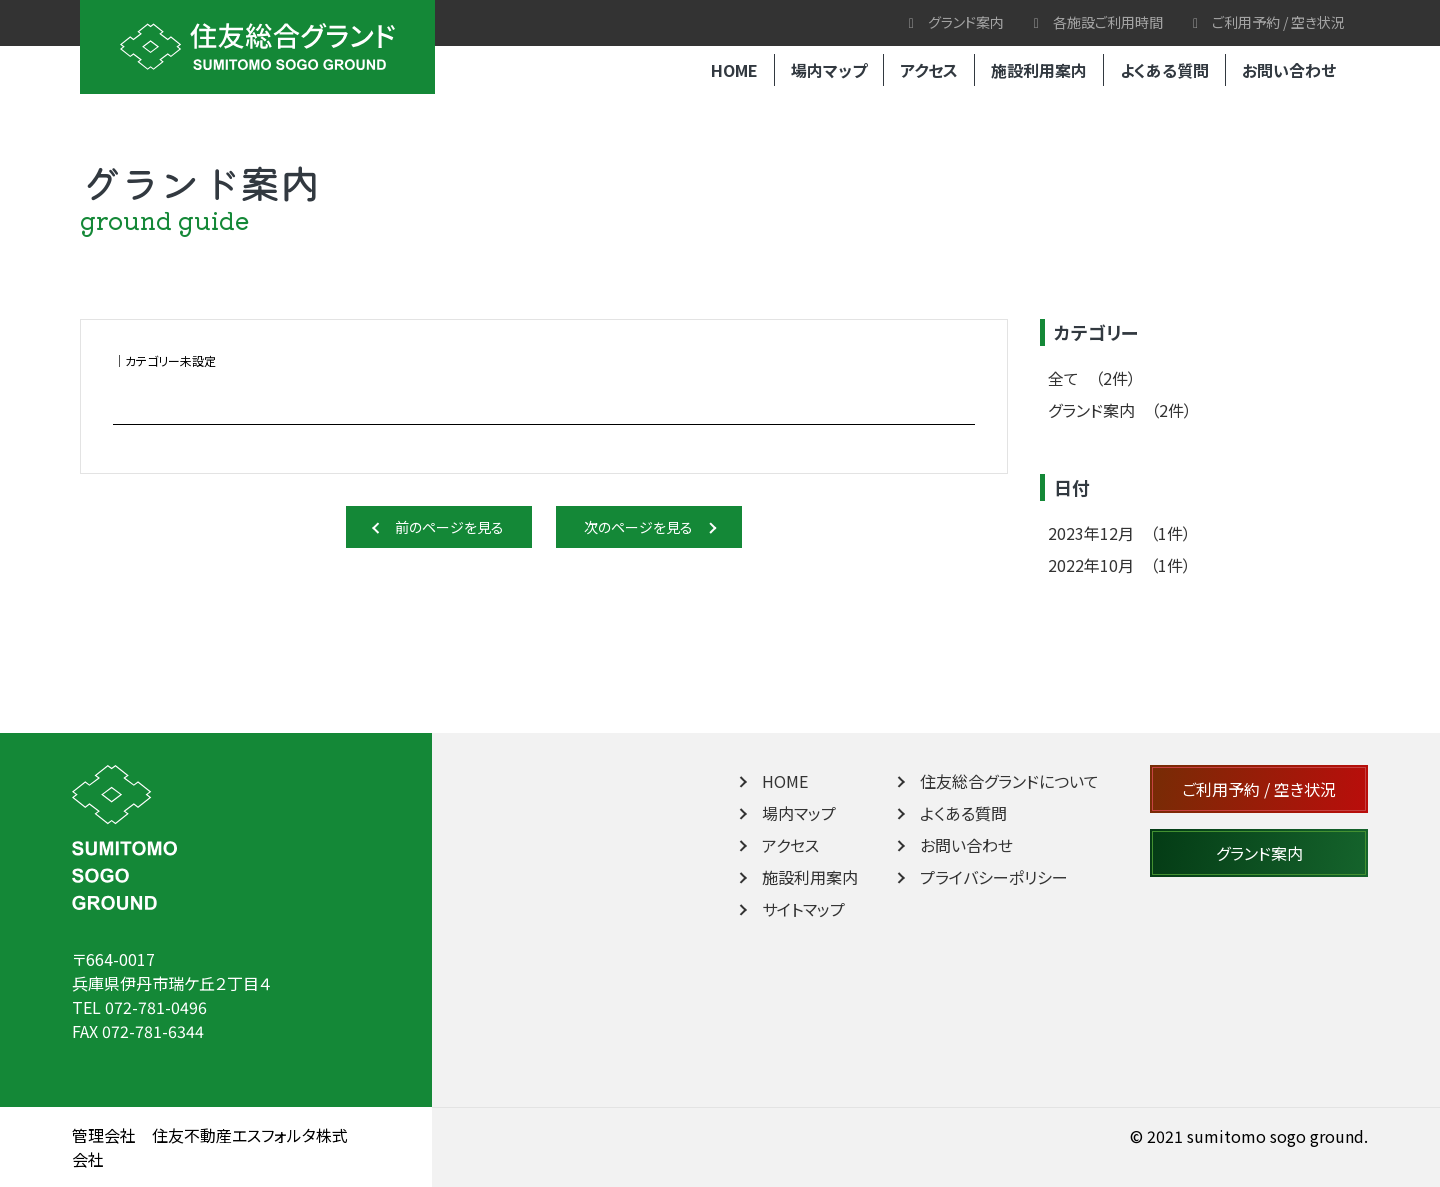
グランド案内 (956, 22)
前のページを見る (439, 527)
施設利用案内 (1039, 70)
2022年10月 (1119, 565)
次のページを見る (649, 527)
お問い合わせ (1289, 70)
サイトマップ (790, 909)
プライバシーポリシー (981, 877)
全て (1092, 378)
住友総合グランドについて (996, 781)
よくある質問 (1164, 70)
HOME (734, 70)
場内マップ (829, 70)
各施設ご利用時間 (1098, 22)
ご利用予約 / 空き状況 (1269, 22)
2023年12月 (1119, 533)
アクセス (929, 70)
